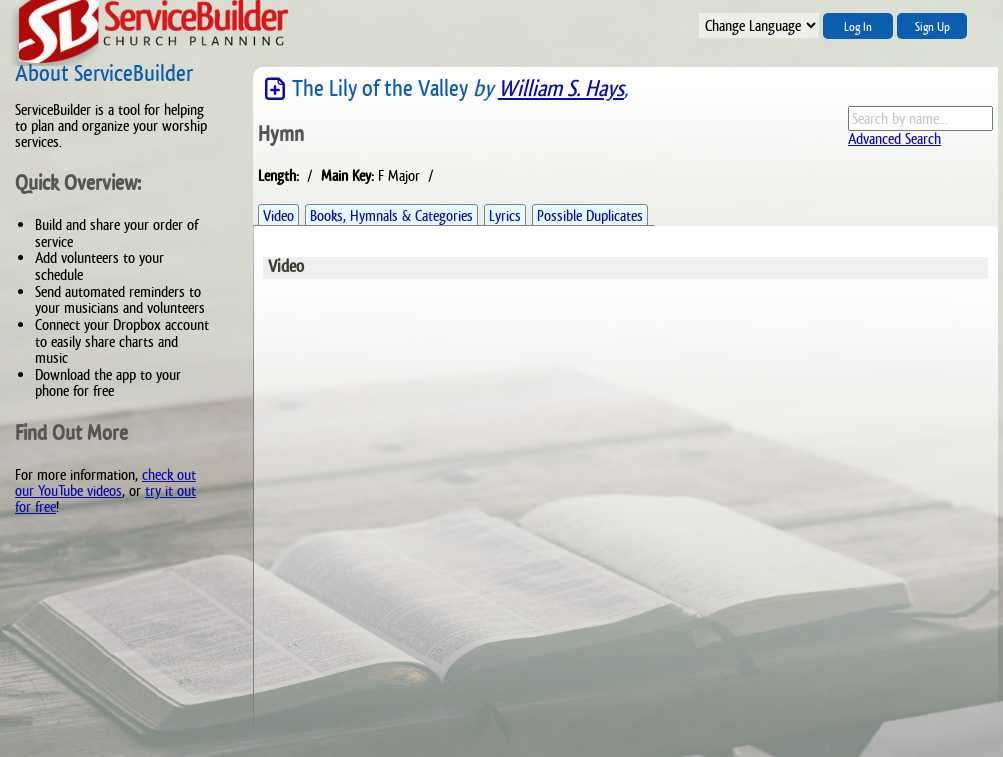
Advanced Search (894, 138)
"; (759, 25)
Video (278, 215)
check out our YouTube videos (105, 482)
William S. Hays (561, 88)
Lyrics (505, 215)
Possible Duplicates (590, 215)
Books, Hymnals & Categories (391, 215)
